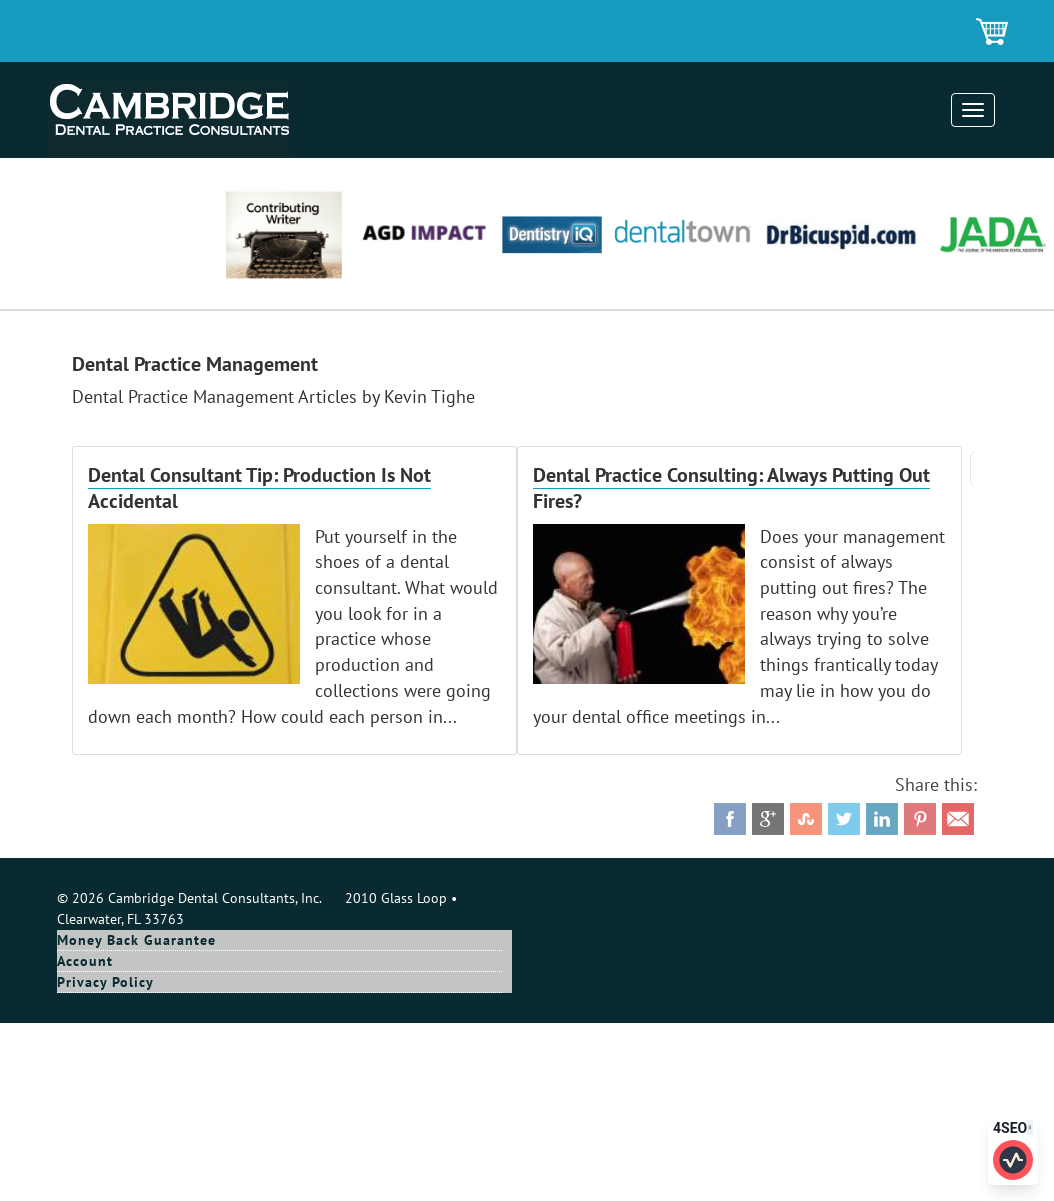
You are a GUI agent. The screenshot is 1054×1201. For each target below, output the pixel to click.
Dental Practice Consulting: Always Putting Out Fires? (731, 488)
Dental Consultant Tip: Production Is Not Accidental (259, 488)
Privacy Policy (105, 982)
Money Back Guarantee (136, 940)
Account (85, 961)
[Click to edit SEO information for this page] (1013, 1160)
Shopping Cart (993, 33)
